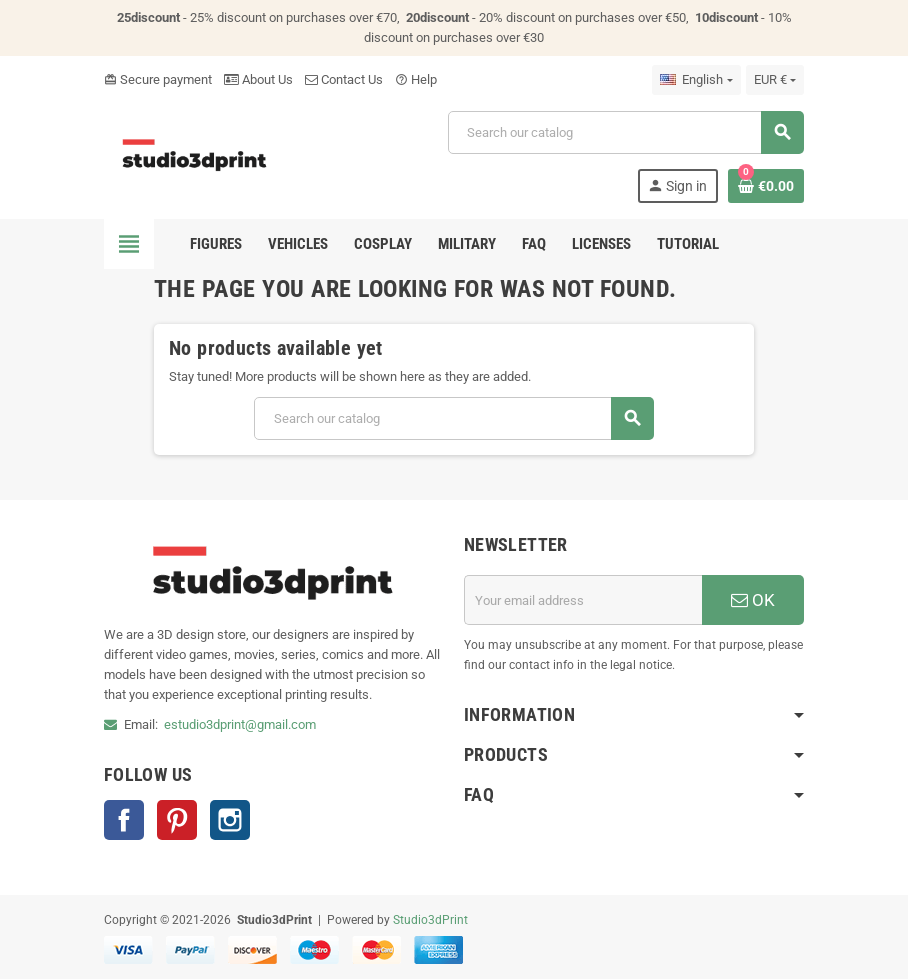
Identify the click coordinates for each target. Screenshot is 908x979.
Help (416, 79)
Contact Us (344, 79)
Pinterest (177, 820)
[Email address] (583, 600)
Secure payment (158, 79)
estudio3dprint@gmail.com (240, 724)
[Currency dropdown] (775, 80)
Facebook (124, 820)
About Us (258, 79)
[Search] (625, 132)
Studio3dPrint (430, 920)
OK (753, 600)
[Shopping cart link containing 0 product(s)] (766, 186)
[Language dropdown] (696, 80)
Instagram (230, 820)
